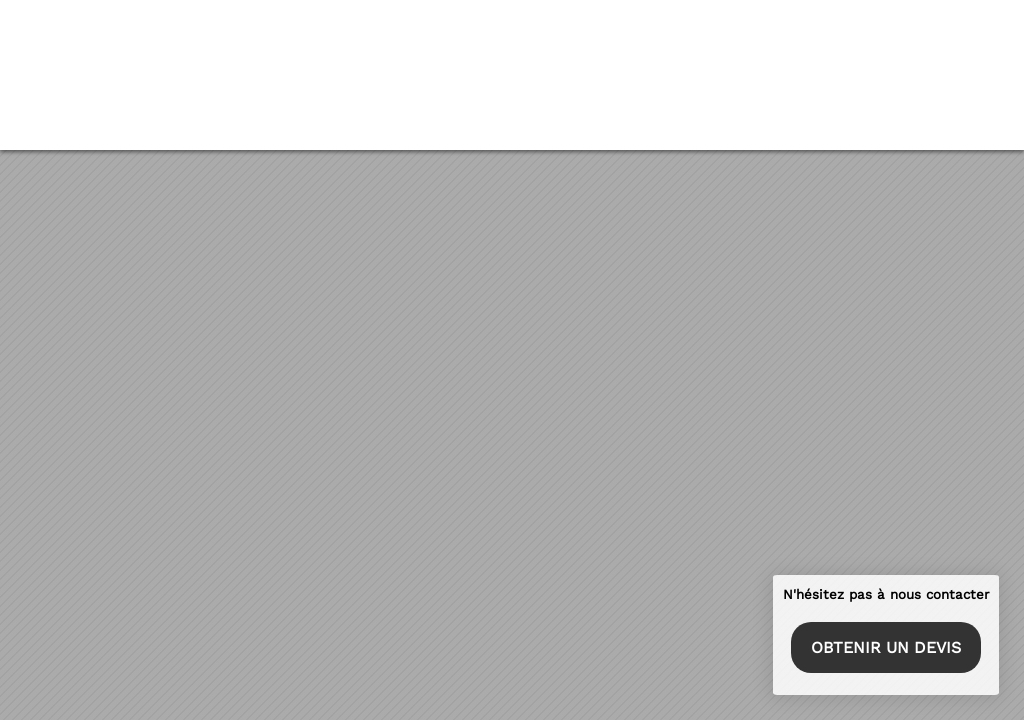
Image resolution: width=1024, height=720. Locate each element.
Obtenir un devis (885, 645)
